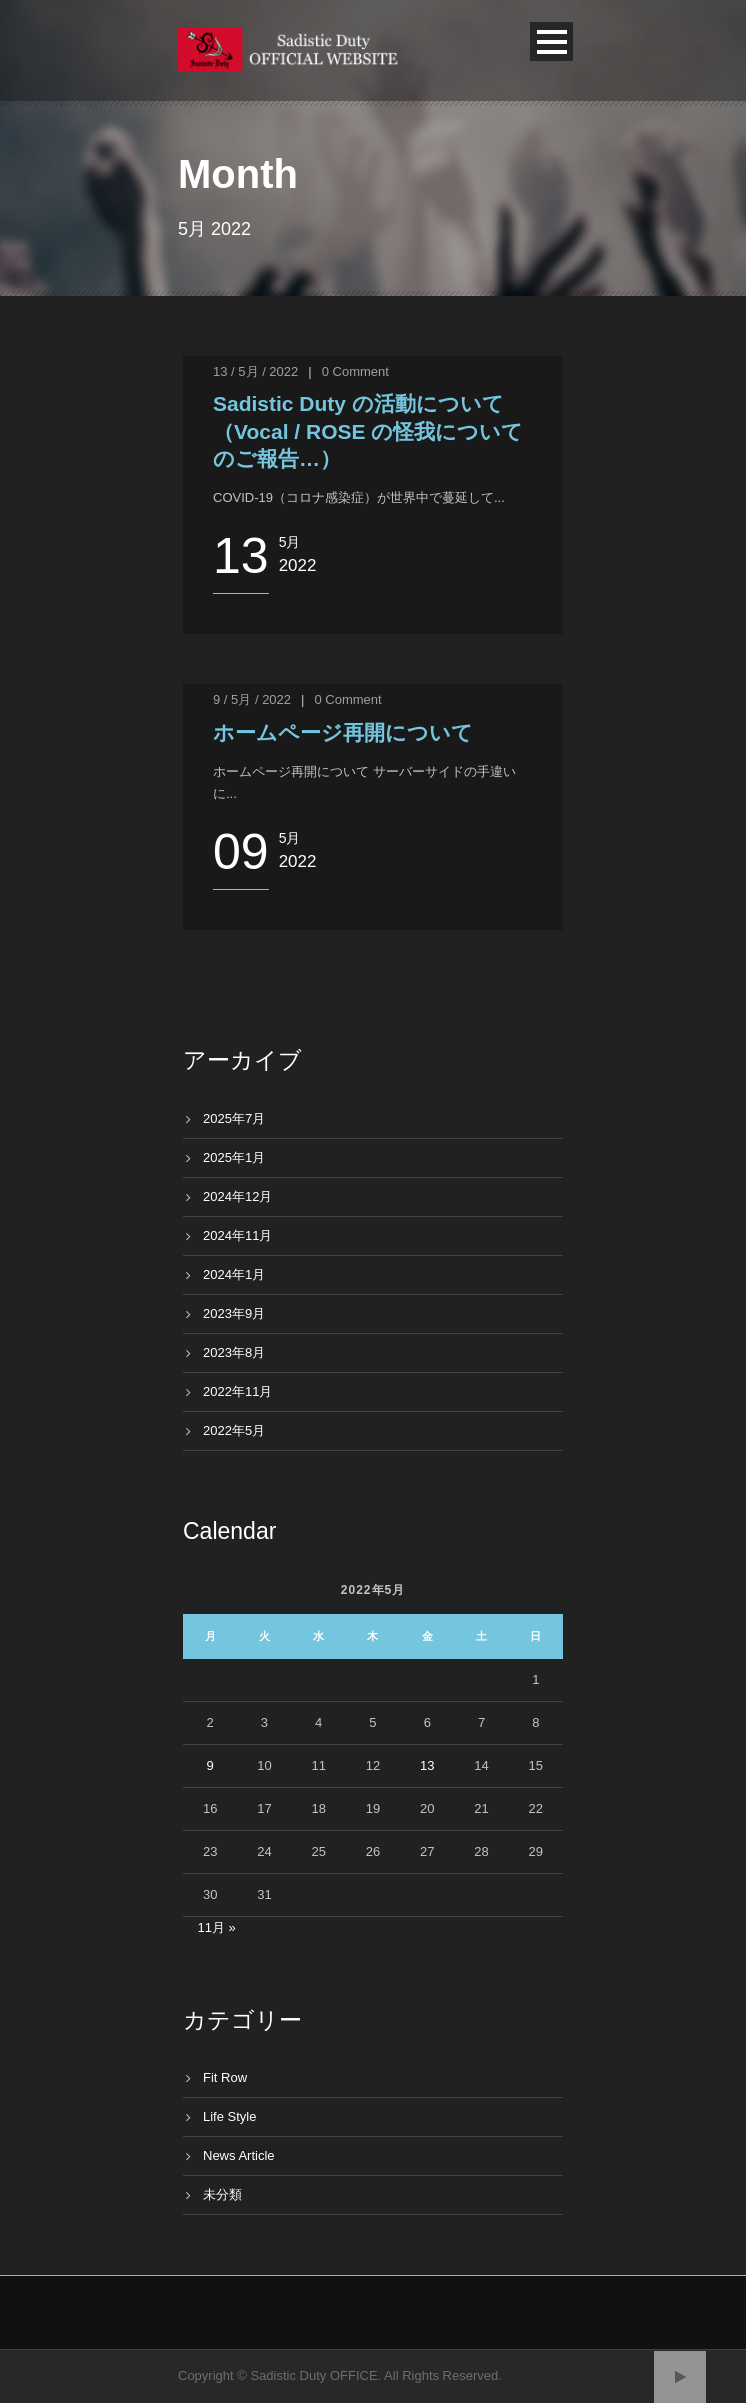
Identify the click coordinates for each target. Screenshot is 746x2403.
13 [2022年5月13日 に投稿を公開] (427, 1765)
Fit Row (225, 2077)
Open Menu (551, 41)
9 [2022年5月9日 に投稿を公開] (210, 1765)
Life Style (229, 2116)
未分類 (222, 2194)
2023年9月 (234, 1313)
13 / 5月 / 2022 (255, 371)
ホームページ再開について (343, 732)
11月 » (217, 1927)
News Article (239, 2155)
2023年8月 (234, 1352)
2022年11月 (237, 1391)
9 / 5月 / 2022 (252, 699)
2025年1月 (234, 1157)
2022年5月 (234, 1430)
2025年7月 (234, 1118)
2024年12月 (237, 1196)
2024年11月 (237, 1235)
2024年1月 (234, 1274)
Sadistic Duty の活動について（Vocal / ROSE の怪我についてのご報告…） (368, 431)
